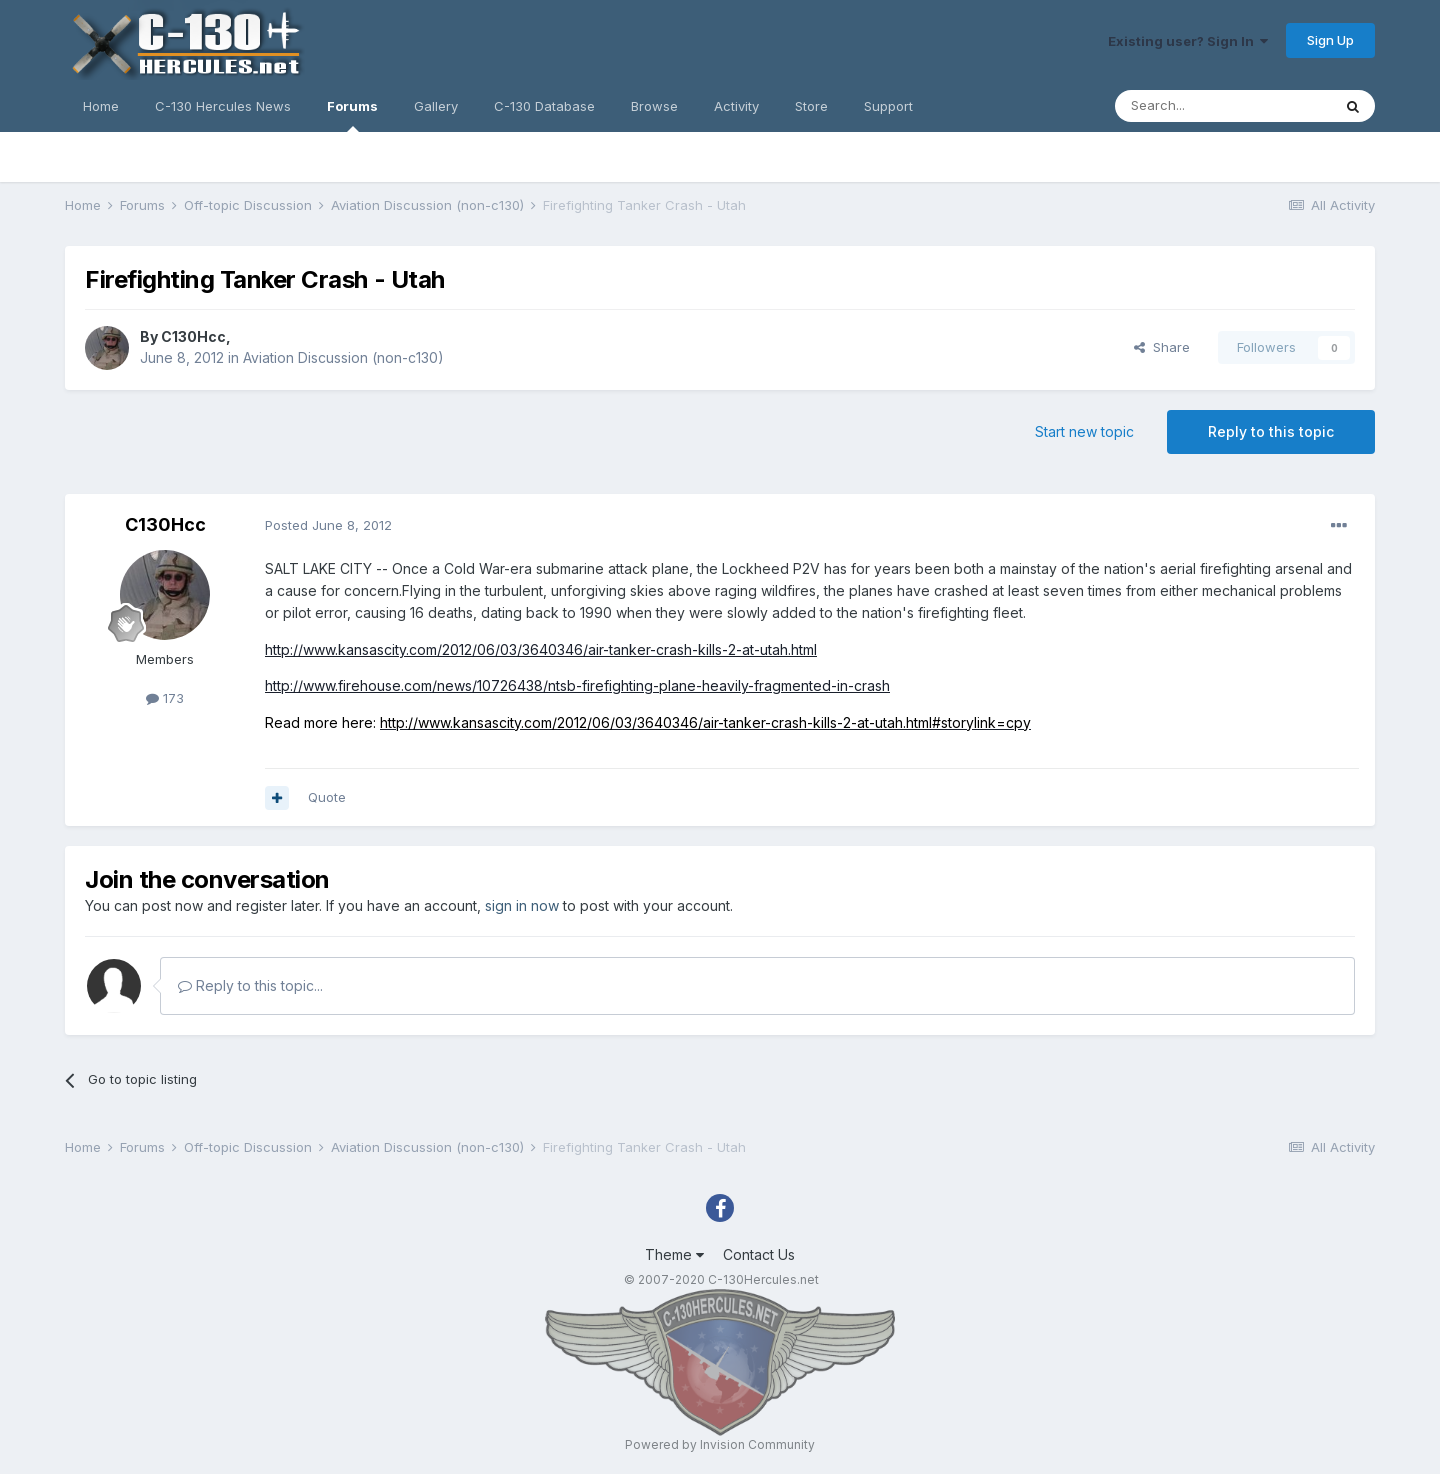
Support (888, 106)
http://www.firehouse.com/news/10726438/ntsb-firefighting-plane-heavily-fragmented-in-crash (577, 685)
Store (811, 106)
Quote (327, 797)
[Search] (1223, 106)
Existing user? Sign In (1188, 41)
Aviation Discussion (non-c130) (343, 357)
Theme (674, 1254)
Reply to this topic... (250, 985)
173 (165, 698)
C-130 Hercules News (223, 106)
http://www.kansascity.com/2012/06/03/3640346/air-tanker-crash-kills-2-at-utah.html (541, 649)
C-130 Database (544, 106)
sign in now (522, 905)
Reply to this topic (1271, 431)
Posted (328, 525)
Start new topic (1084, 431)
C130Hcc (193, 336)
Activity (736, 106)
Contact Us (759, 1254)
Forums (352, 115)
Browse (654, 106)
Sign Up (1330, 40)
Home (101, 106)
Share (1162, 347)
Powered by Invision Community (720, 1444)
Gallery (436, 106)
